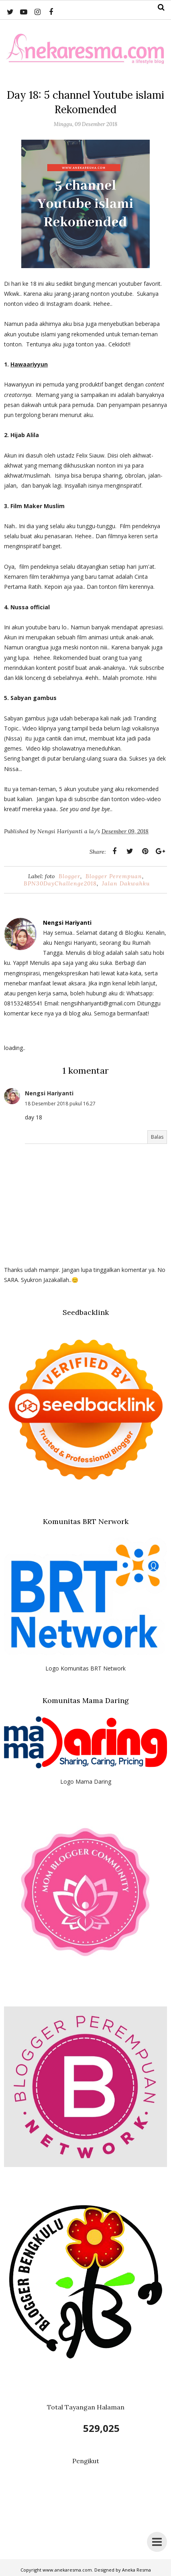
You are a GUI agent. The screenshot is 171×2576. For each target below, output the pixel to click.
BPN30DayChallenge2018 (60, 883)
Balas (157, 1136)
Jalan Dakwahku (126, 883)
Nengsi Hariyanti (49, 1093)
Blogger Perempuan (114, 876)
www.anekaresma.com (67, 2570)
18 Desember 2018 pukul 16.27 (60, 1103)
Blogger (69, 876)
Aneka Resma (136, 2570)
